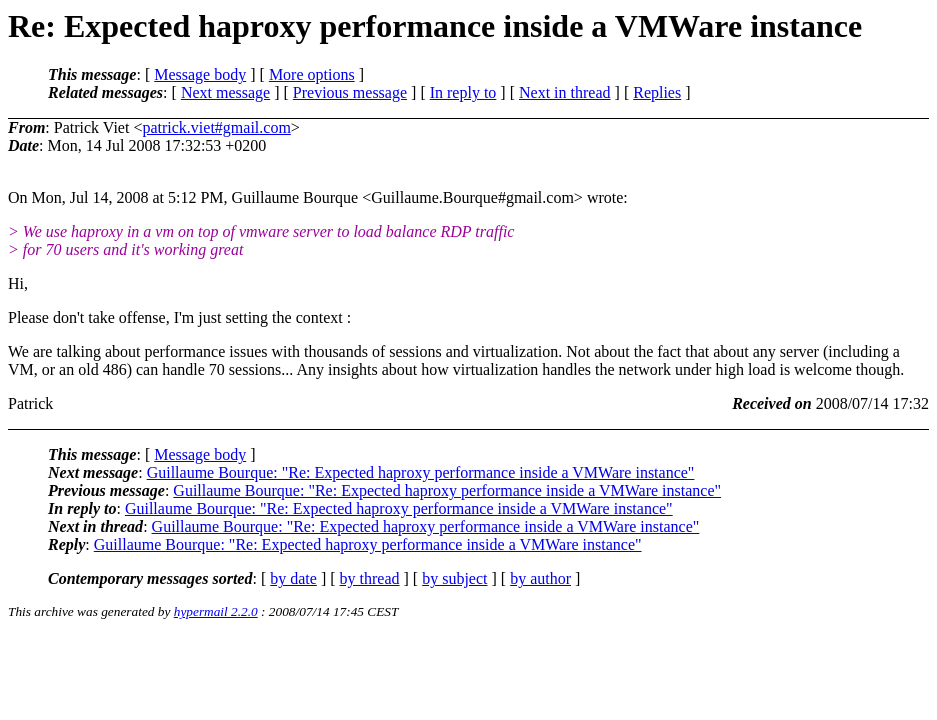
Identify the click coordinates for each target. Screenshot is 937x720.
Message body (200, 74)
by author (540, 578)
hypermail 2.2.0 (216, 611)
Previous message (350, 92)
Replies (657, 92)
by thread (370, 578)
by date (293, 578)
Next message (225, 92)
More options (312, 74)
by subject (454, 578)
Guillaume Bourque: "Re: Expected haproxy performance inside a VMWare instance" (421, 472)
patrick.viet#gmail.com (216, 127)
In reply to (463, 92)
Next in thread (565, 92)
